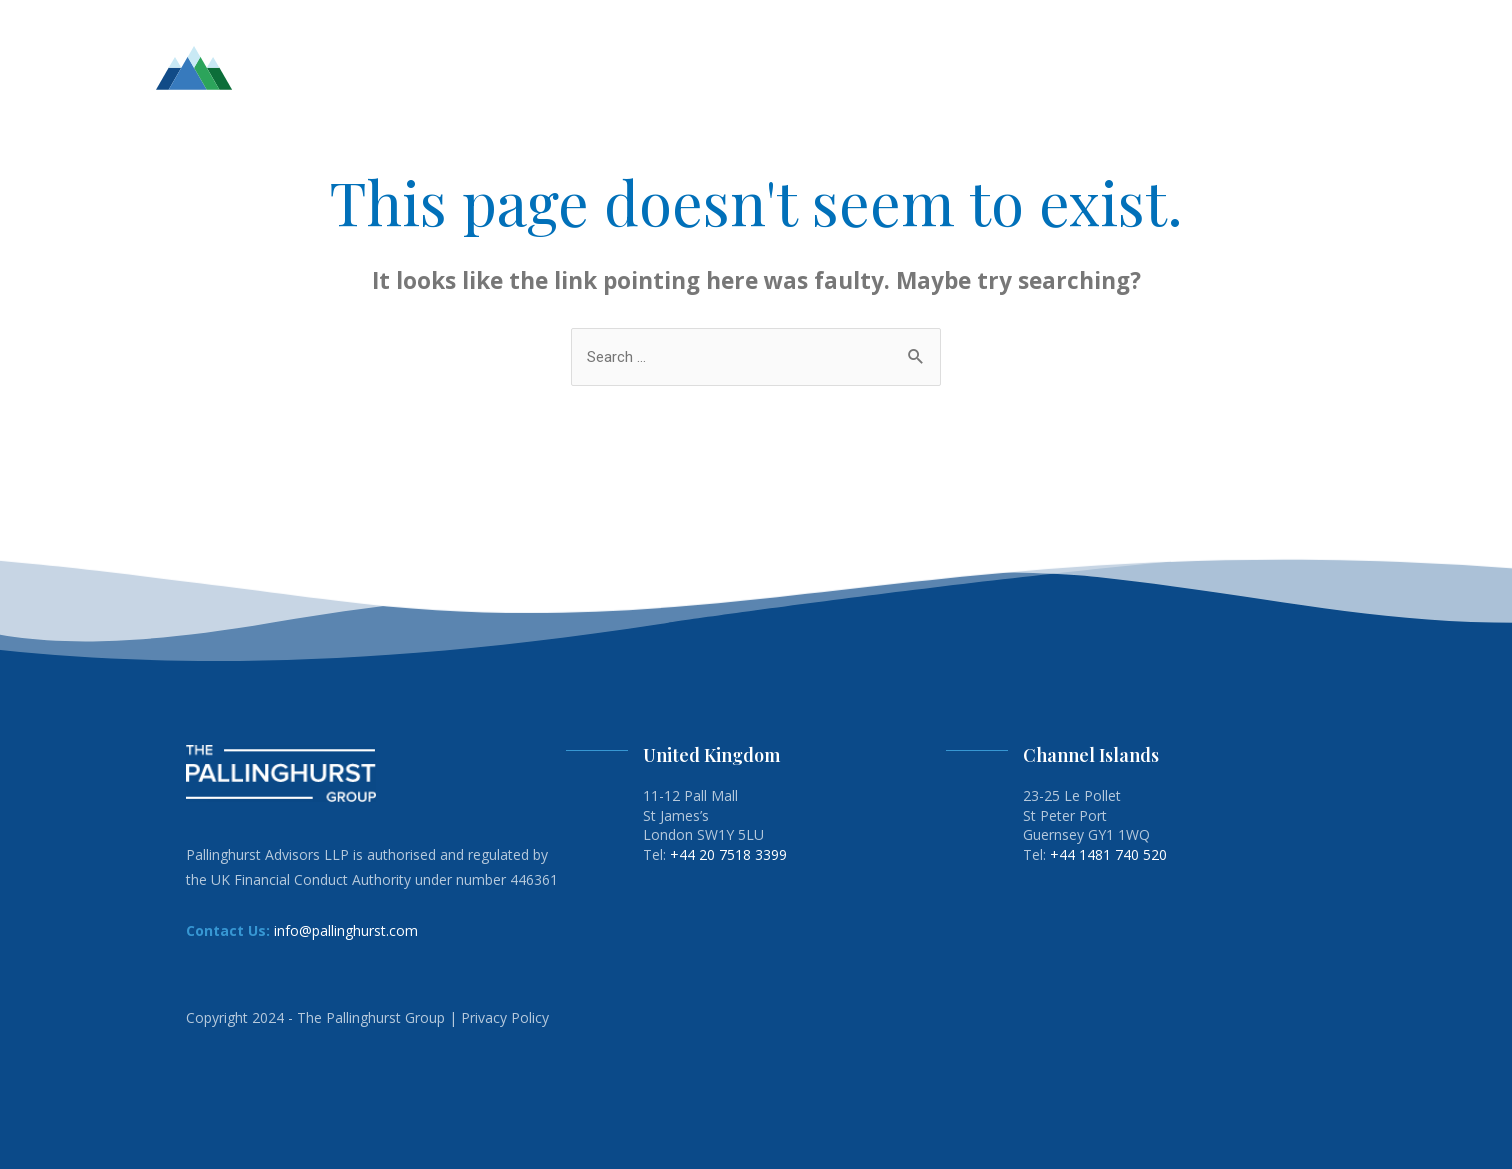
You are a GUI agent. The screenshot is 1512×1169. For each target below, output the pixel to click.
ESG (1065, 67)
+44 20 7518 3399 (728, 854)
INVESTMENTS (982, 67)
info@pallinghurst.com (346, 930)
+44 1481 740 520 (1108, 854)
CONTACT (1300, 67)
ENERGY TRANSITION (1171, 67)
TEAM (892, 67)
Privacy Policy (505, 1017)
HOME (833, 67)
